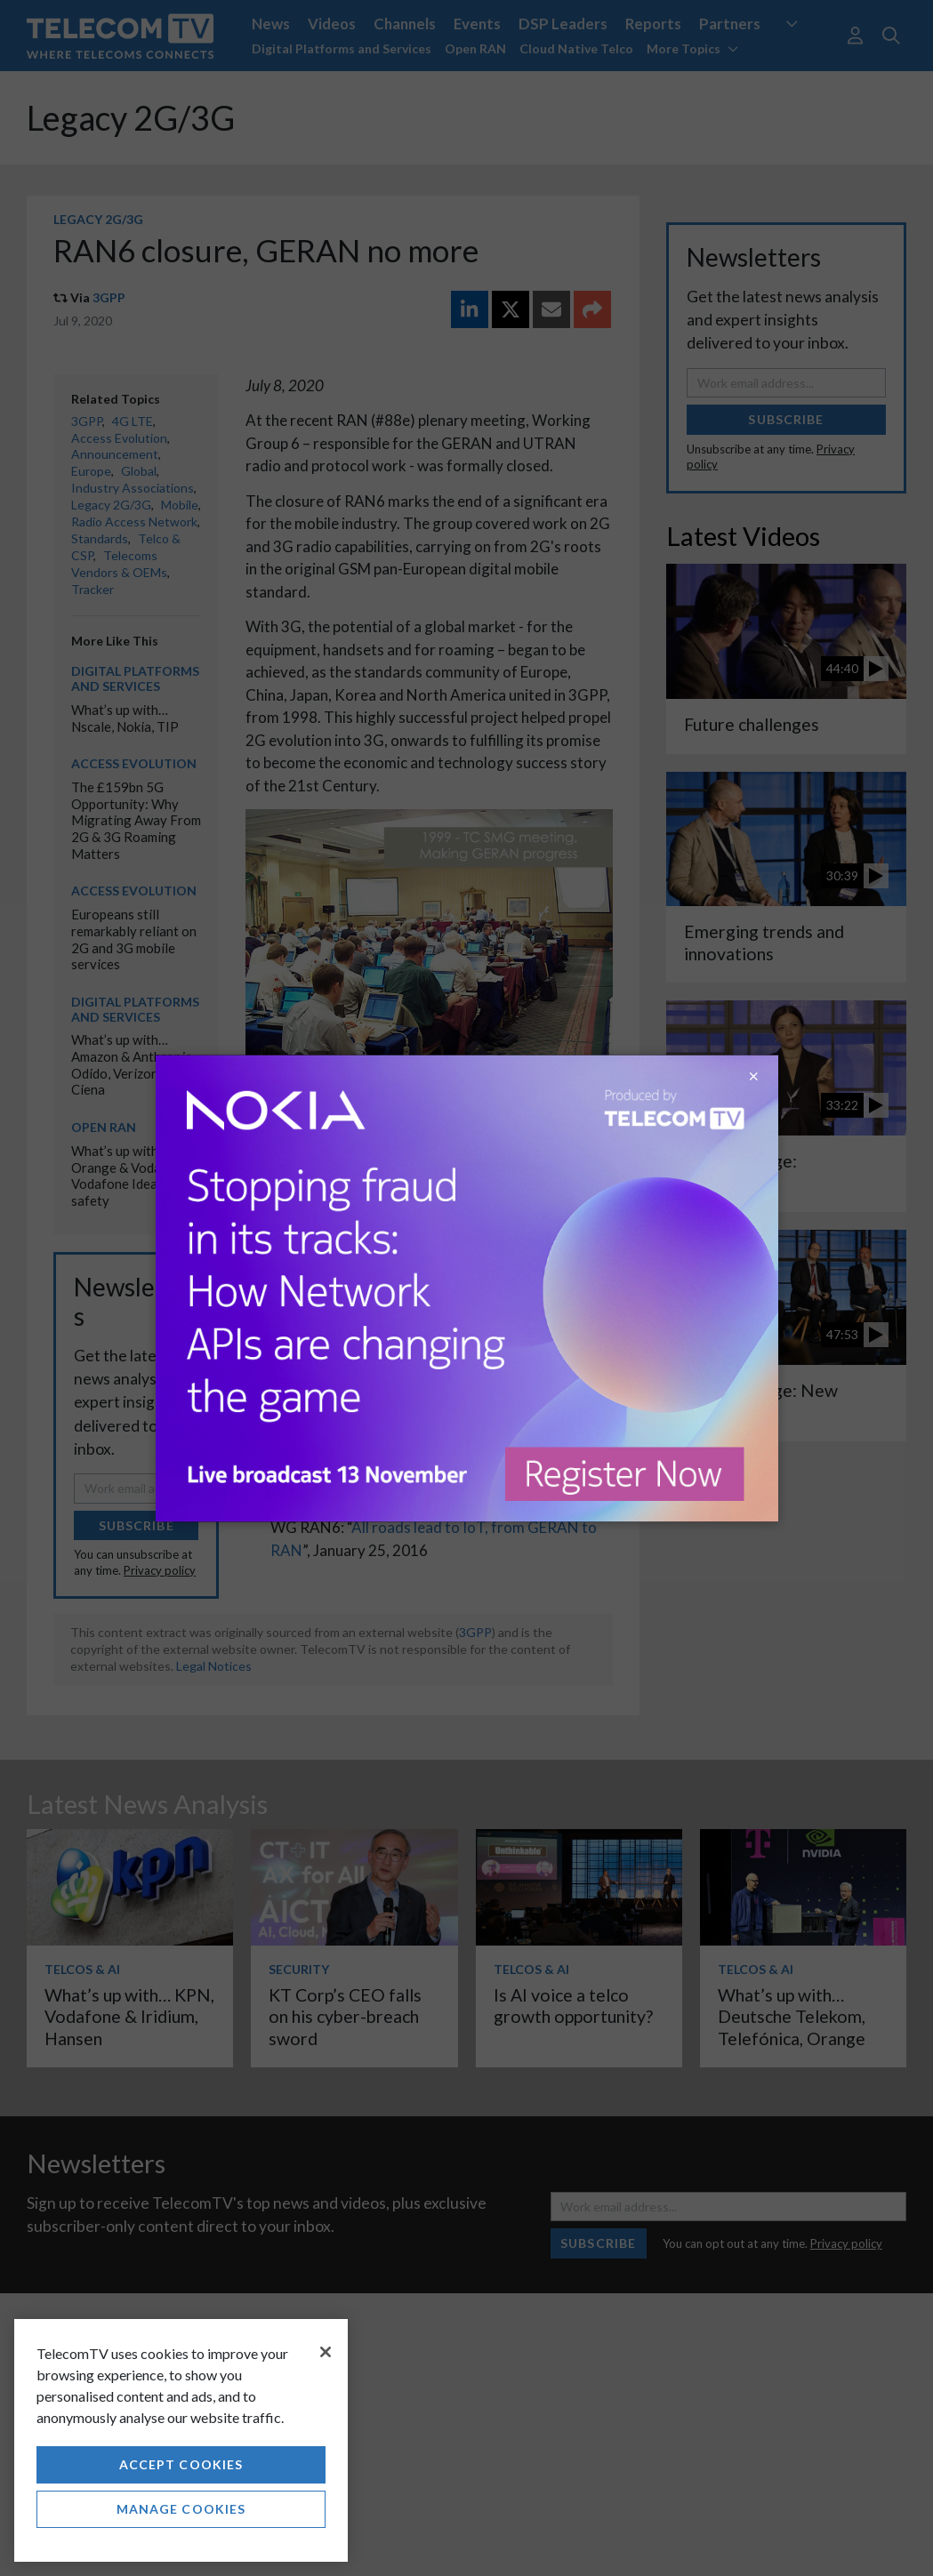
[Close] (325, 2351)
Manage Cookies (181, 2508)
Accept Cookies (181, 2464)
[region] (181, 2440)
